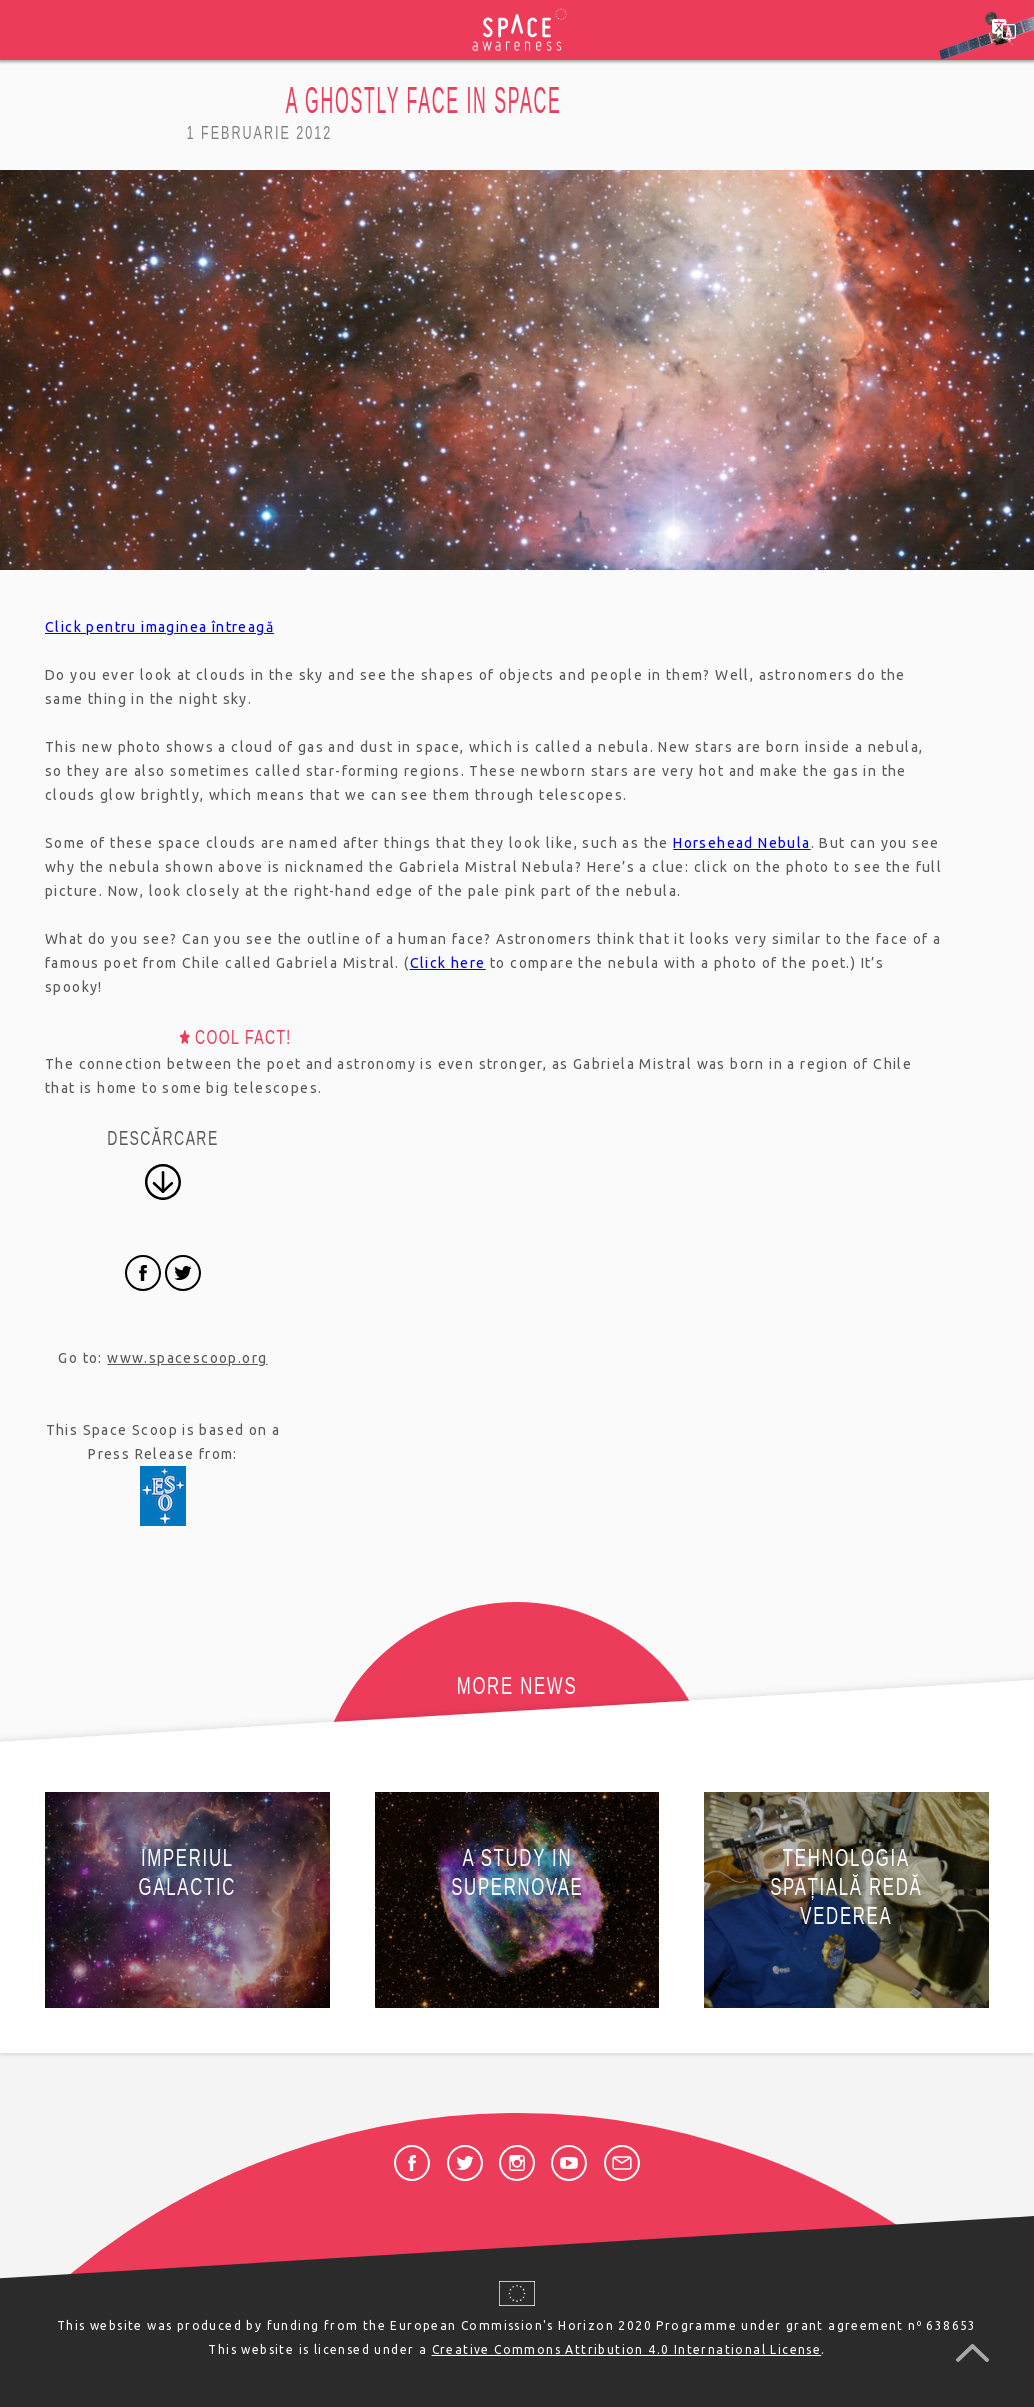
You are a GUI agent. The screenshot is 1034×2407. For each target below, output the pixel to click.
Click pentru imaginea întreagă (159, 627)
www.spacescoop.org (187, 1358)
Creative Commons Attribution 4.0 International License (627, 2349)
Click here (448, 963)
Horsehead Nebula (741, 843)
